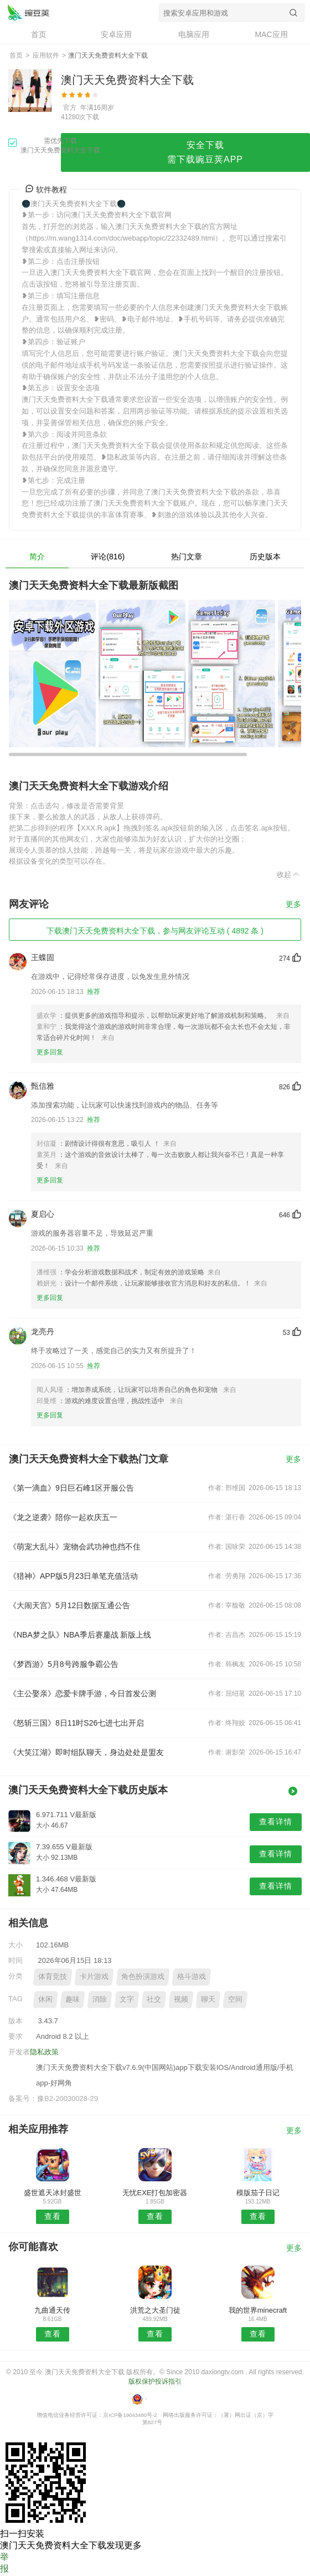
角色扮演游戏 (142, 1976)
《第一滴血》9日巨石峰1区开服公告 (71, 1487)
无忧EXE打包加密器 (154, 2193)
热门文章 (186, 556)
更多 (293, 904)
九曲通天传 (52, 2310)
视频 (181, 1999)
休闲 (45, 1999)
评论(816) (108, 556)
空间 (235, 1999)
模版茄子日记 (258, 2193)
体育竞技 (52, 1976)
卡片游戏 (94, 1976)
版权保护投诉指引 (155, 2381)
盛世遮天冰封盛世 (52, 2193)
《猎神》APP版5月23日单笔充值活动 (73, 1576)
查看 (52, 2216)
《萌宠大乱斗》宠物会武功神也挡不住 (75, 1546)
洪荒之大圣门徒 (155, 2310)
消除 (99, 1999)
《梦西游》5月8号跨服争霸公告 (63, 1664)
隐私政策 (44, 2052)
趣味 (72, 1999)
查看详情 (275, 1821)
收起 (289, 874)
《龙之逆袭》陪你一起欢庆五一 (63, 1517)
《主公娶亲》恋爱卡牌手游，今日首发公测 (82, 1693)
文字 (127, 1999)
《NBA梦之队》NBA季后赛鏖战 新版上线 (80, 1634)
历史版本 (265, 556)
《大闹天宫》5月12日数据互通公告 (69, 1605)
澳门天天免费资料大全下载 (28, 12)
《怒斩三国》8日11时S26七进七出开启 (76, 1722)
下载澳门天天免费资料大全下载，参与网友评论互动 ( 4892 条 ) (155, 930)
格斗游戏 (191, 1976)
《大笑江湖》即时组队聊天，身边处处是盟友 (86, 1752)
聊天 (208, 1999)
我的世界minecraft (258, 2310)
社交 (154, 1999)
